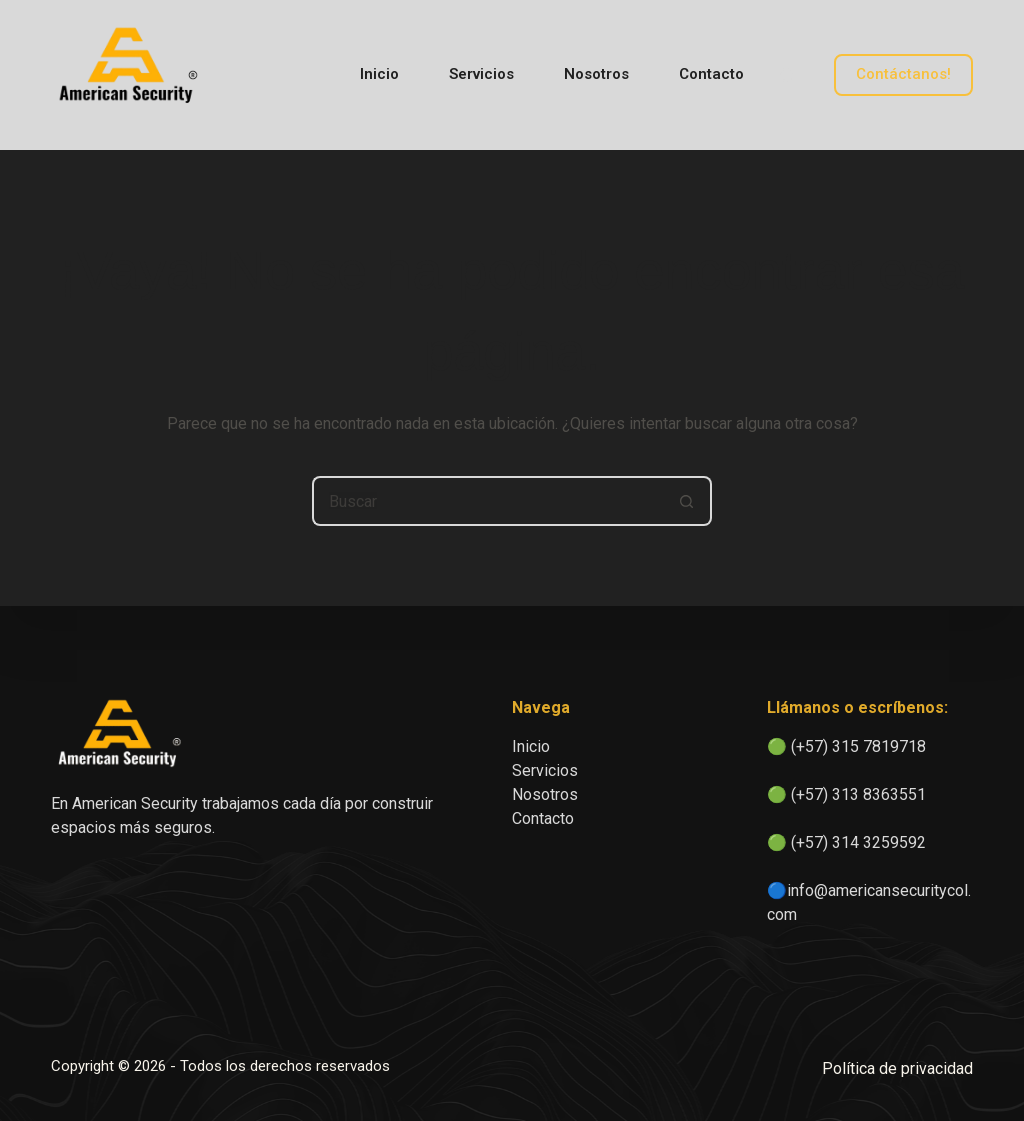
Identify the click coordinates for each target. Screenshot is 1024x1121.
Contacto (711, 74)
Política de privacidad (897, 1068)
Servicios (481, 74)
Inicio (379, 74)
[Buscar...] (487, 501)
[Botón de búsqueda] (687, 501)
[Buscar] (786, 75)
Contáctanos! (903, 74)
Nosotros (596, 74)
